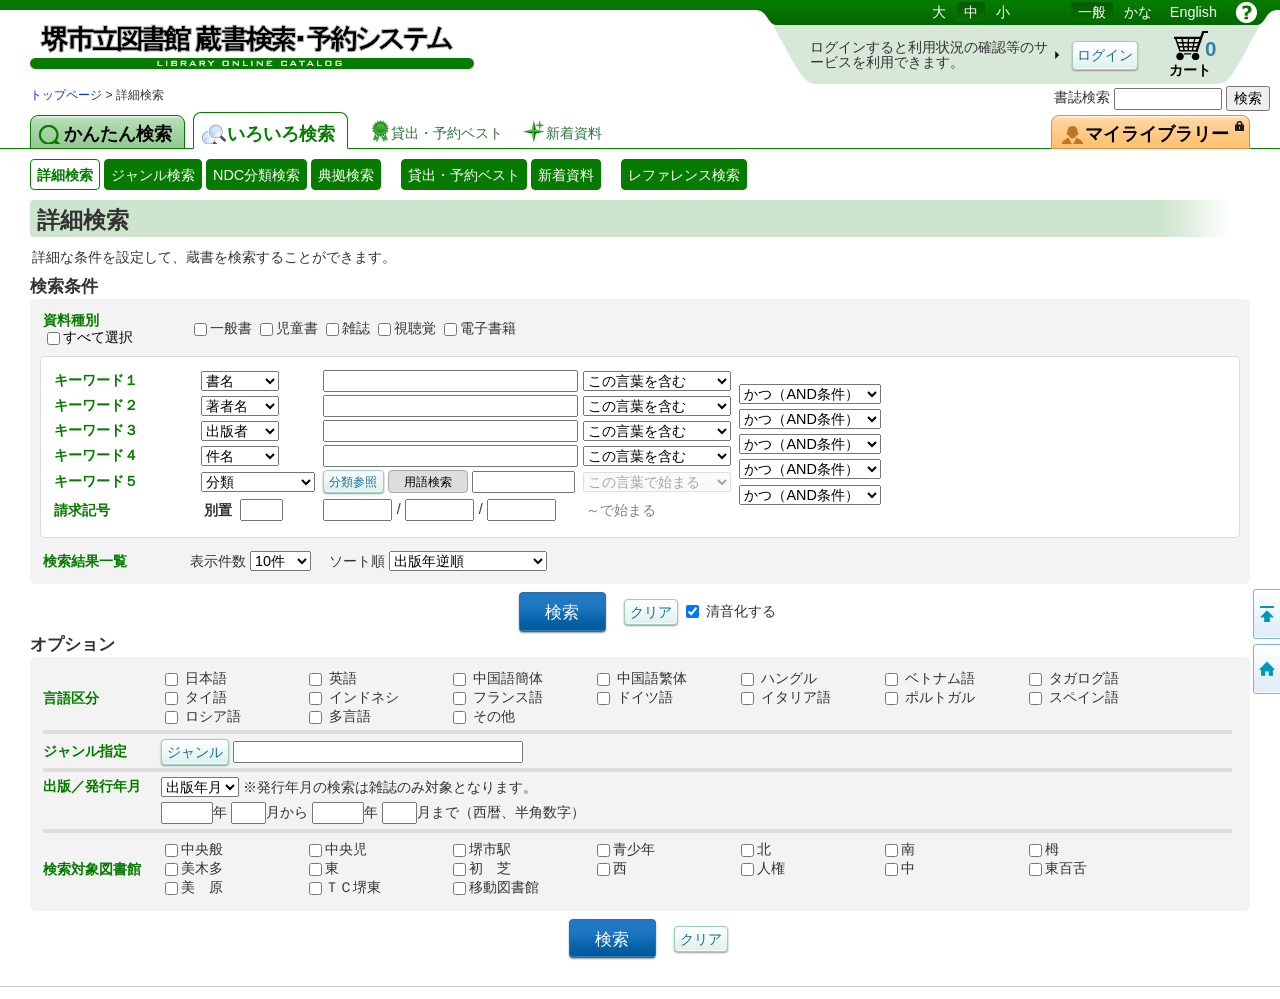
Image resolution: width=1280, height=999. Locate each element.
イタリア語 (786, 697)
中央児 (338, 849)
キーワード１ (96, 380)
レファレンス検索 (684, 175)
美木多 (194, 868)
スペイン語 (1074, 697)
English (1193, 12)
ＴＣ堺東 (345, 887)
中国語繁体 (642, 678)
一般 (1092, 12)
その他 (484, 716)
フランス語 (498, 697)
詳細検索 (65, 175)
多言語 (340, 716)
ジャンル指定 (85, 751)
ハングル (779, 678)
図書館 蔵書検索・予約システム (240, 42)
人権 (763, 868)
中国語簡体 (498, 678)
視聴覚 (415, 329)
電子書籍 (488, 329)
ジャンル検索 (153, 175)
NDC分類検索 (256, 175)
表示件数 (250, 561)
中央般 (194, 849)
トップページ (66, 95)
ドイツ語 (635, 697)
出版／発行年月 (92, 786)
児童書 (297, 329)
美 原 (194, 887)
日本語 (196, 678)
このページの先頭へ (1265, 614)
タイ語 (196, 697)
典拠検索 (346, 175)
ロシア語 (203, 716)
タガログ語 (1074, 678)
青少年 (626, 849)
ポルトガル (930, 697)
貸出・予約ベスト (464, 175)
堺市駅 (482, 849)
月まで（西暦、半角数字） (483, 812)
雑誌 (356, 329)
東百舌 (1058, 868)
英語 (333, 678)
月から (269, 812)
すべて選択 (98, 337)
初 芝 (482, 868)
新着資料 (566, 175)
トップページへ (1265, 669)
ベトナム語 (930, 678)
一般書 (231, 329)
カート (1183, 54)
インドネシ (354, 697)
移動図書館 (496, 887)
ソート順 (438, 561)
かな (1138, 12)
